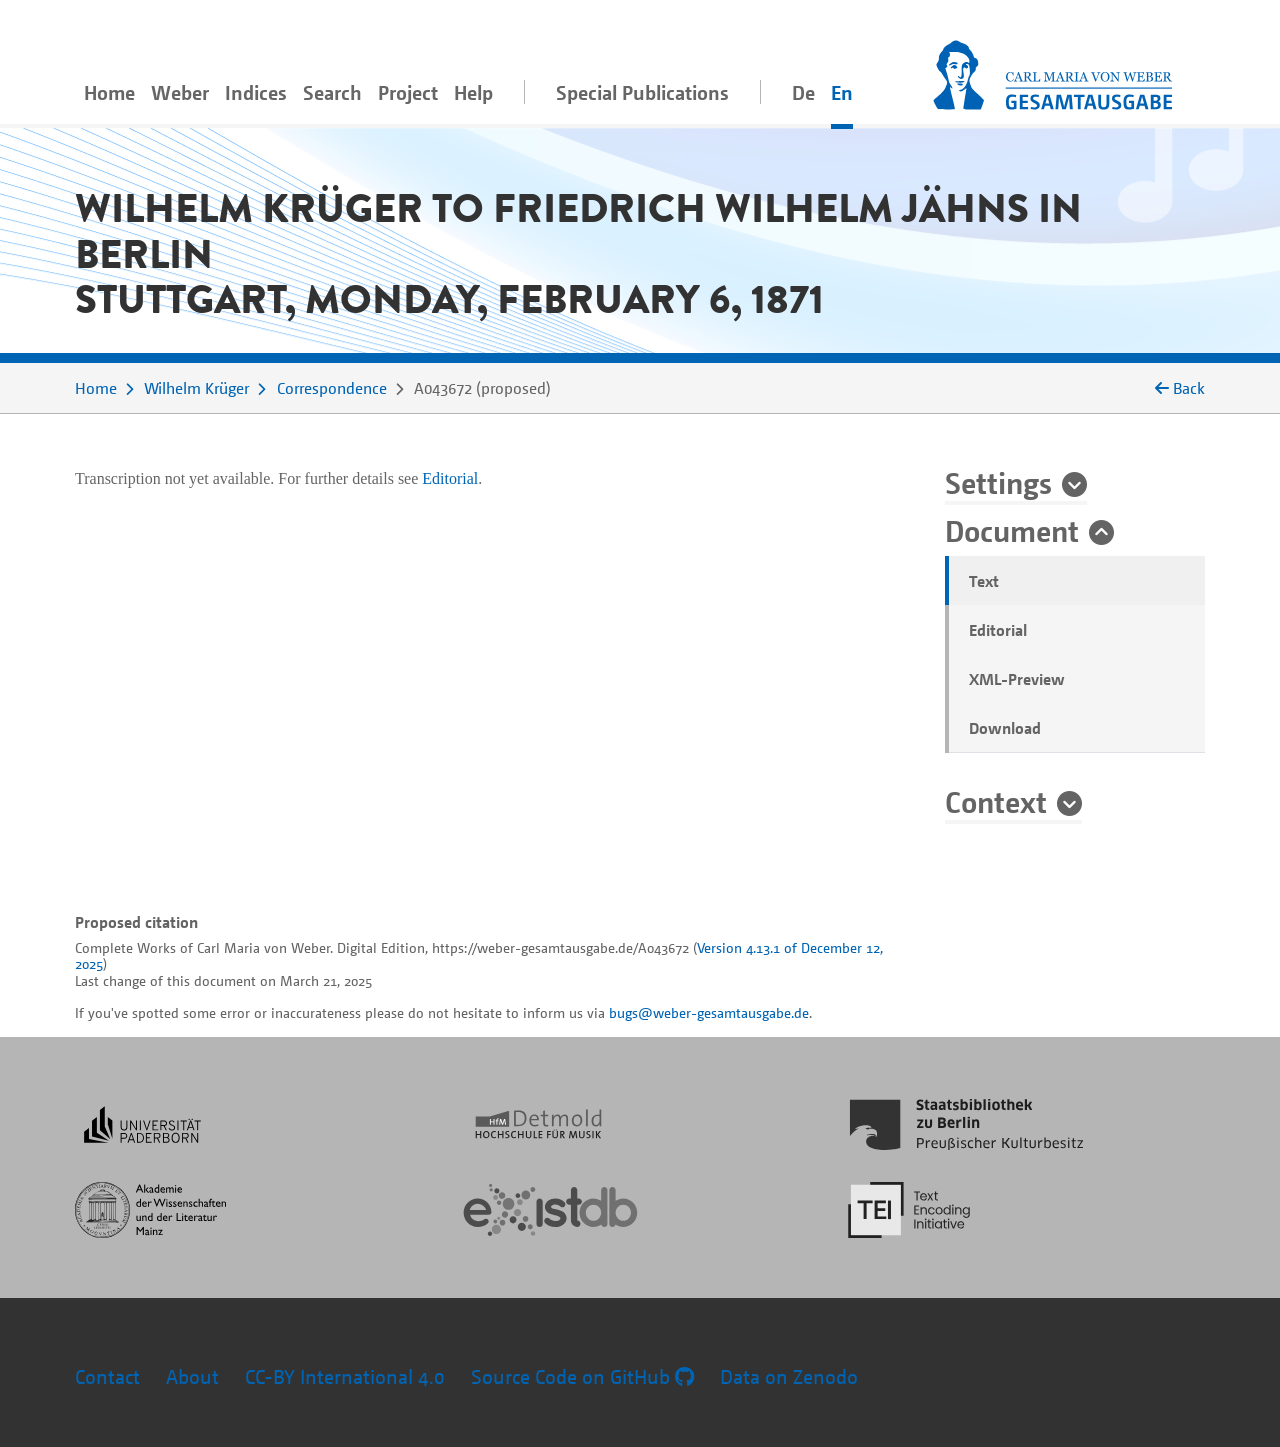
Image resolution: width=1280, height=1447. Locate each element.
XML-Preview (1017, 679)
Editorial (998, 630)
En (842, 92)
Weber (180, 92)
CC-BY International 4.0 (345, 1376)
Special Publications (642, 92)
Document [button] (1012, 530)
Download (1005, 728)
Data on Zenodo (789, 1376)
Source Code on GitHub (582, 1376)
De (803, 92)
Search (332, 92)
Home (109, 92)
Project (408, 92)
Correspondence (332, 388)
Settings (998, 482)
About (192, 1376)
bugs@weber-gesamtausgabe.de (709, 1012)
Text (984, 581)
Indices (256, 92)
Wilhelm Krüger (196, 388)
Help (473, 92)
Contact (107, 1376)
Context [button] (996, 801)
